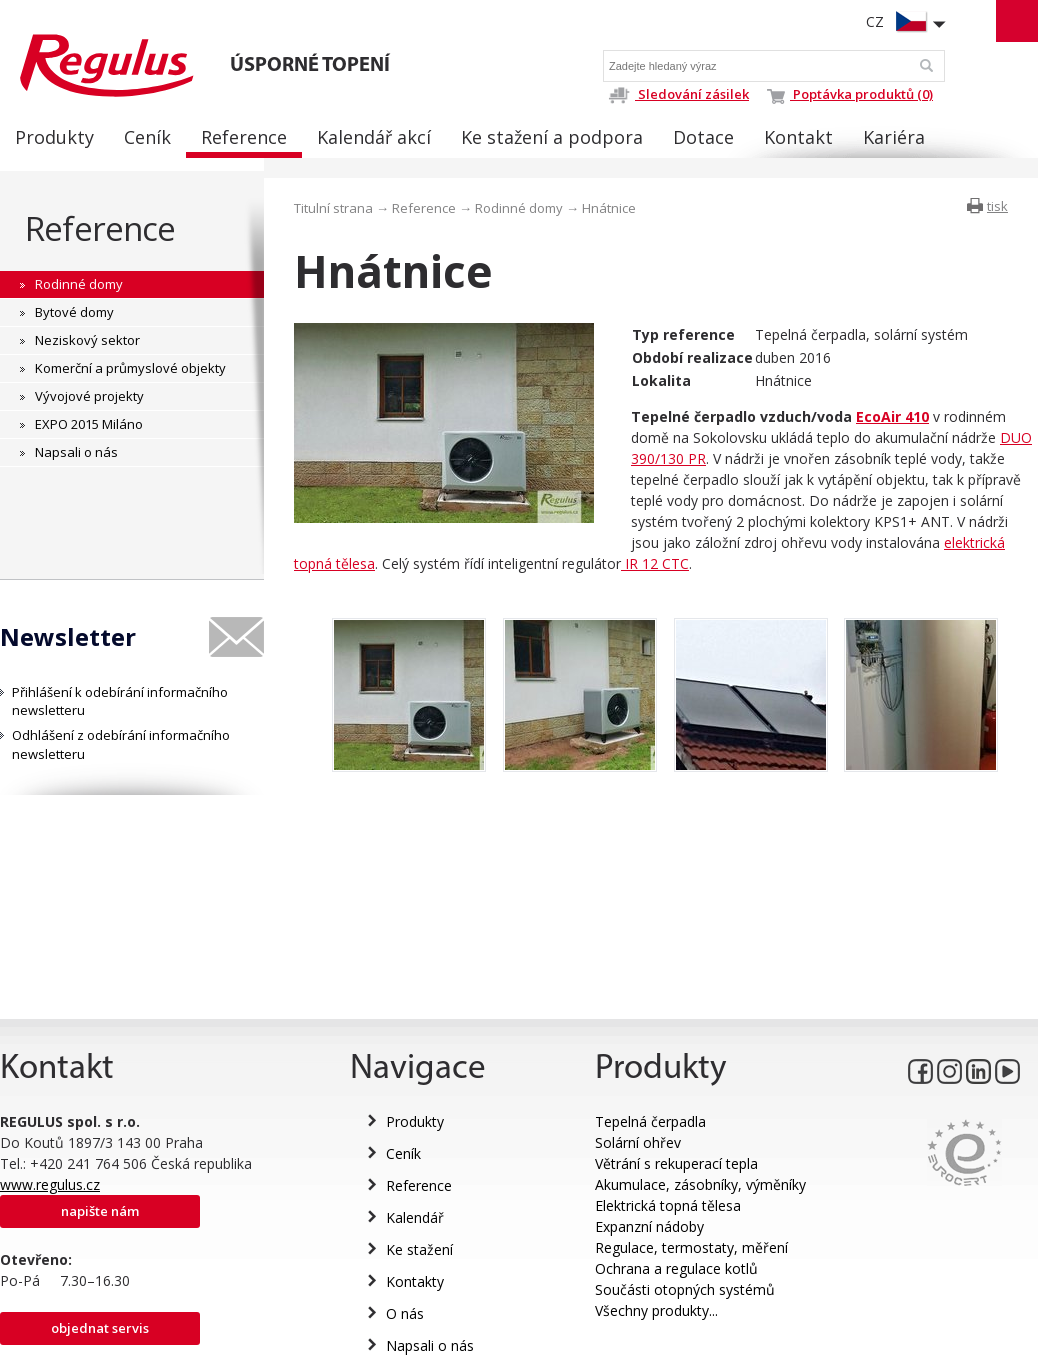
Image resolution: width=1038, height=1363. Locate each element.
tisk (997, 206)
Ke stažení (419, 1249)
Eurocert (964, 1152)
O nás (405, 1313)
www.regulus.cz (50, 1184)
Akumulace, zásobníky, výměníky (700, 1184)
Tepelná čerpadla (650, 1121)
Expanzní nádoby (649, 1226)
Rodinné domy (519, 208)
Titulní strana (333, 208)
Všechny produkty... (656, 1310)
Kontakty (415, 1281)
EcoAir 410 (892, 416)
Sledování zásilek (678, 94)
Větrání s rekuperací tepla (676, 1163)
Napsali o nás (430, 1345)
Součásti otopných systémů (685, 1289)
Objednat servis (100, 1328)
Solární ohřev (638, 1142)
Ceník (403, 1153)
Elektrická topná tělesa (668, 1205)
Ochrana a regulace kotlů (676, 1268)
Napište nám (100, 1211)
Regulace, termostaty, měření (691, 1247)
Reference (100, 228)
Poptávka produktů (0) (850, 94)
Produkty (415, 1121)
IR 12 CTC (655, 563)
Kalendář (415, 1217)
